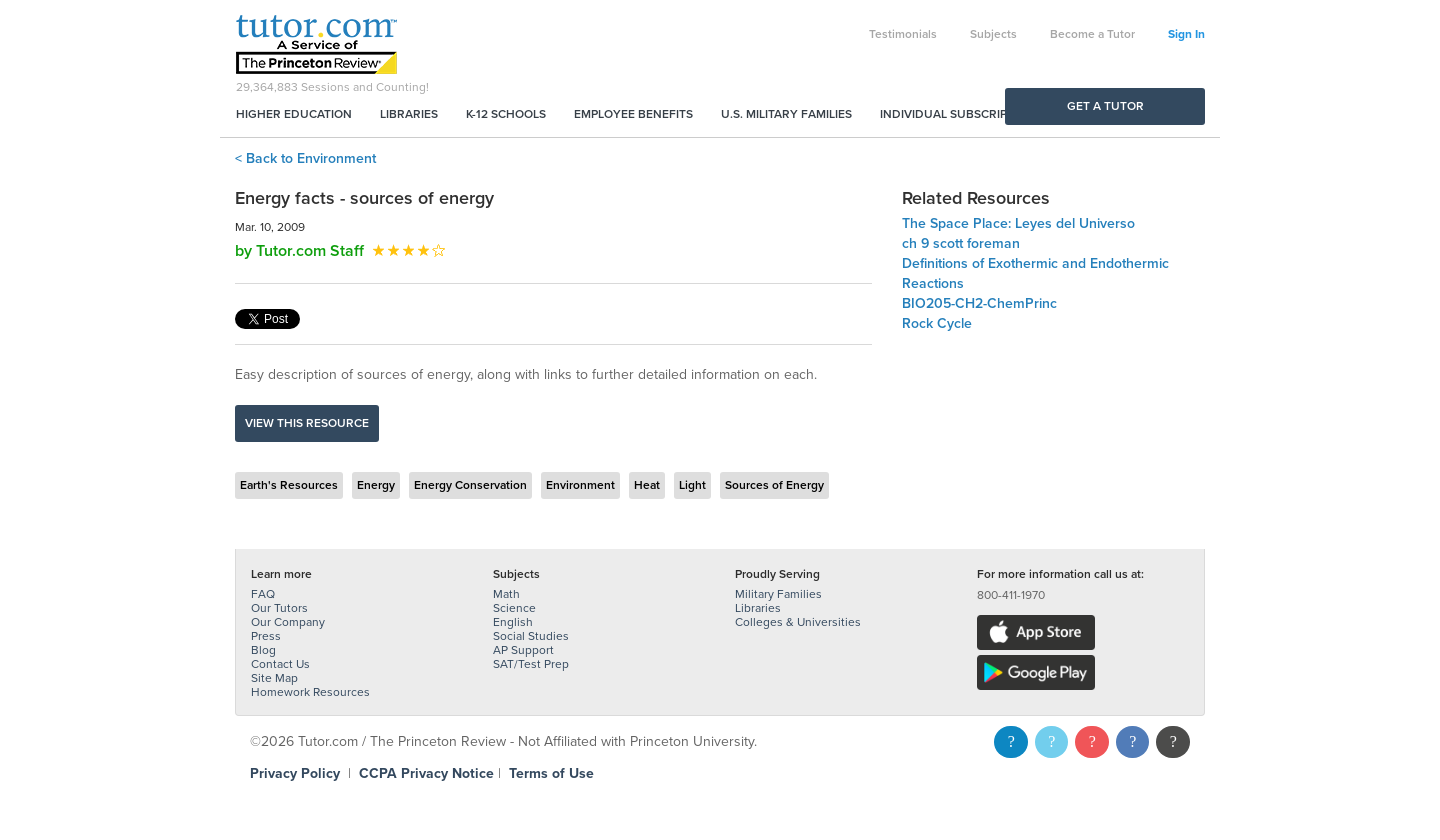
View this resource (307, 423)
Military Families (778, 594)
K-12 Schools (506, 114)
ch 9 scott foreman (961, 243)
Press (266, 636)
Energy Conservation (470, 485)
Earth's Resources (289, 485)
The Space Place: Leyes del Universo (1018, 223)
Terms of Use (551, 773)
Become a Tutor (1092, 34)
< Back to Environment (305, 158)
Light (692, 485)
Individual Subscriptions (961, 114)
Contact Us (280, 664)
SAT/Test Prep (531, 664)
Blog (263, 650)
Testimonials (903, 34)
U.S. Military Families (786, 114)
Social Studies (531, 636)
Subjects (993, 34)
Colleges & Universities (798, 622)
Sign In (1186, 34)
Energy (376, 485)
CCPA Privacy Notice (426, 773)
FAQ (263, 594)
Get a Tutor (1105, 106)
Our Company (288, 622)
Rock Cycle (937, 323)
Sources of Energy (774, 485)
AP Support (523, 650)
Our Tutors (279, 608)
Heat (647, 485)
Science (514, 608)
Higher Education (294, 114)
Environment (580, 485)
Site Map (274, 678)
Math (506, 594)
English (513, 622)
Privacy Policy (295, 773)
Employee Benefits (633, 114)
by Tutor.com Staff (299, 251)
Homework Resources (310, 692)
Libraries (409, 114)
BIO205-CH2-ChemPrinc (979, 303)
